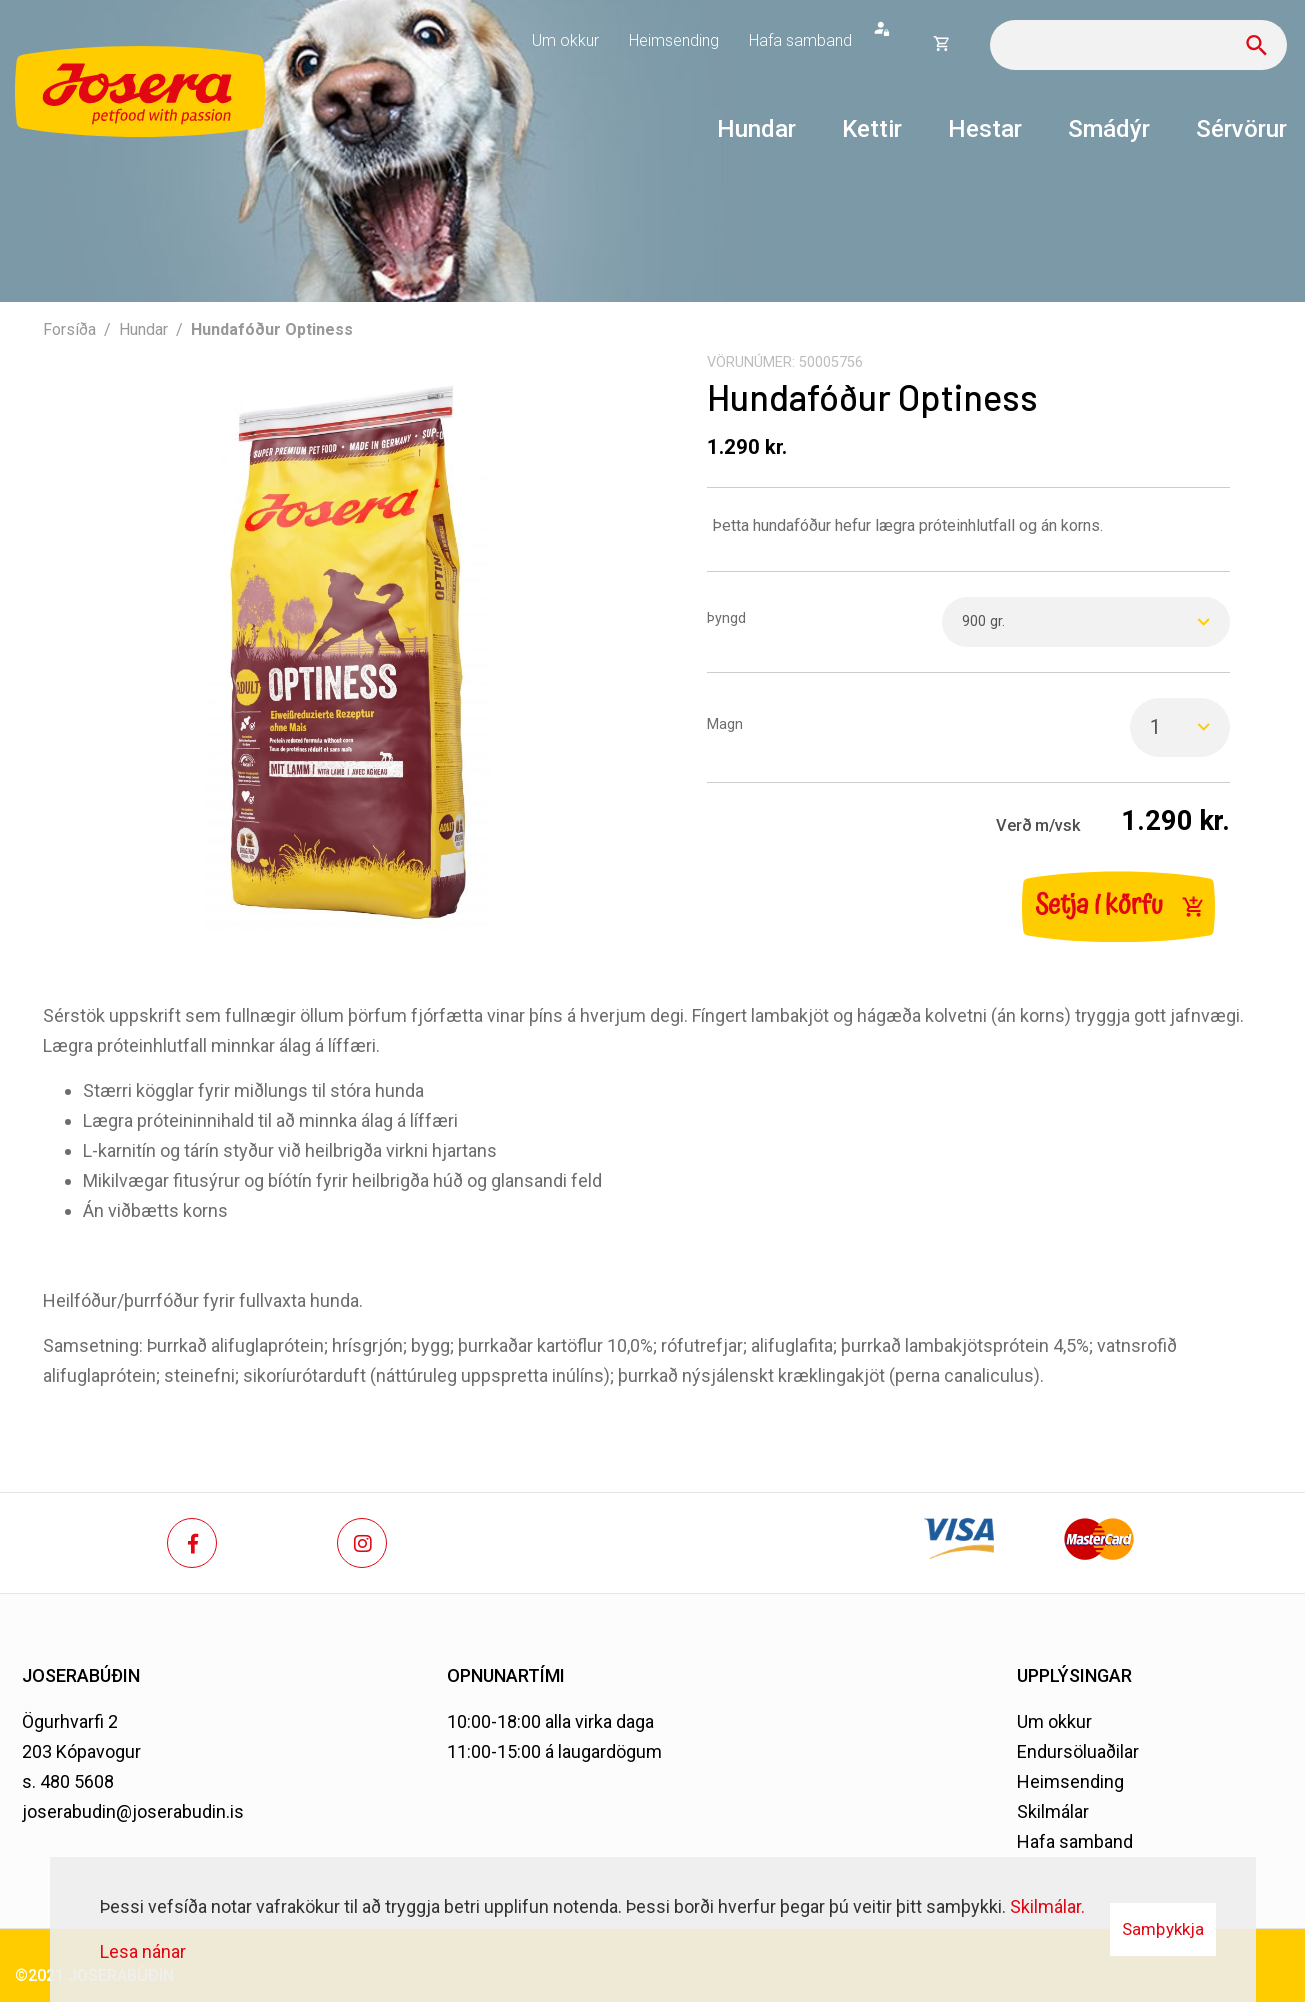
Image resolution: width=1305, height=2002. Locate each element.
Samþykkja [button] (1163, 1929)
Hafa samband (1075, 1841)
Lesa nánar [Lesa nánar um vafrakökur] (143, 1951)
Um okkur (1054, 1721)
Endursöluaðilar (1078, 1751)
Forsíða (69, 329)
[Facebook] (192, 1543)
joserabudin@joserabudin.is (133, 1811)
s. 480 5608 (68, 1781)
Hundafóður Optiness (272, 329)
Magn (725, 724)
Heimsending (1070, 1781)
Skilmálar (1053, 1811)
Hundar (143, 329)
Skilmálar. (1047, 1906)
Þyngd (726, 618)
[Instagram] (362, 1543)
